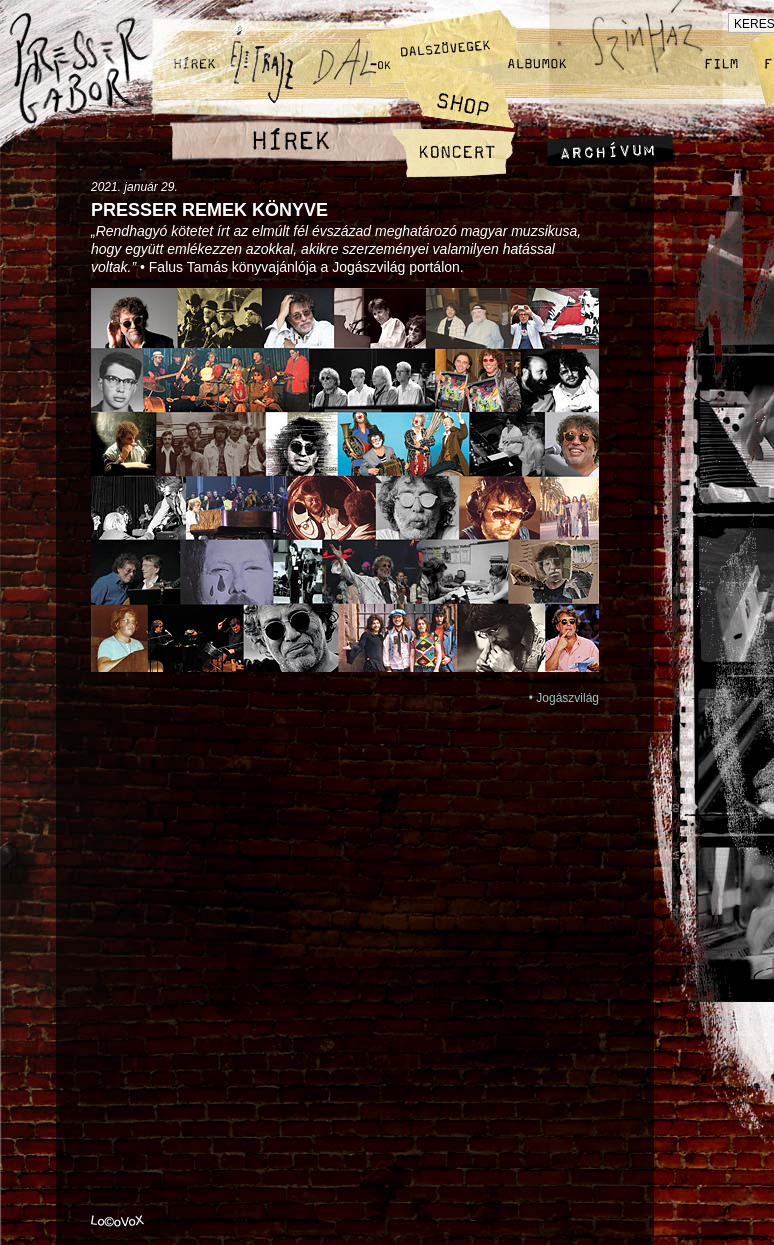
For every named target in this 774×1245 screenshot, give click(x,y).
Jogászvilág (567, 698)
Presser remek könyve (209, 210)
